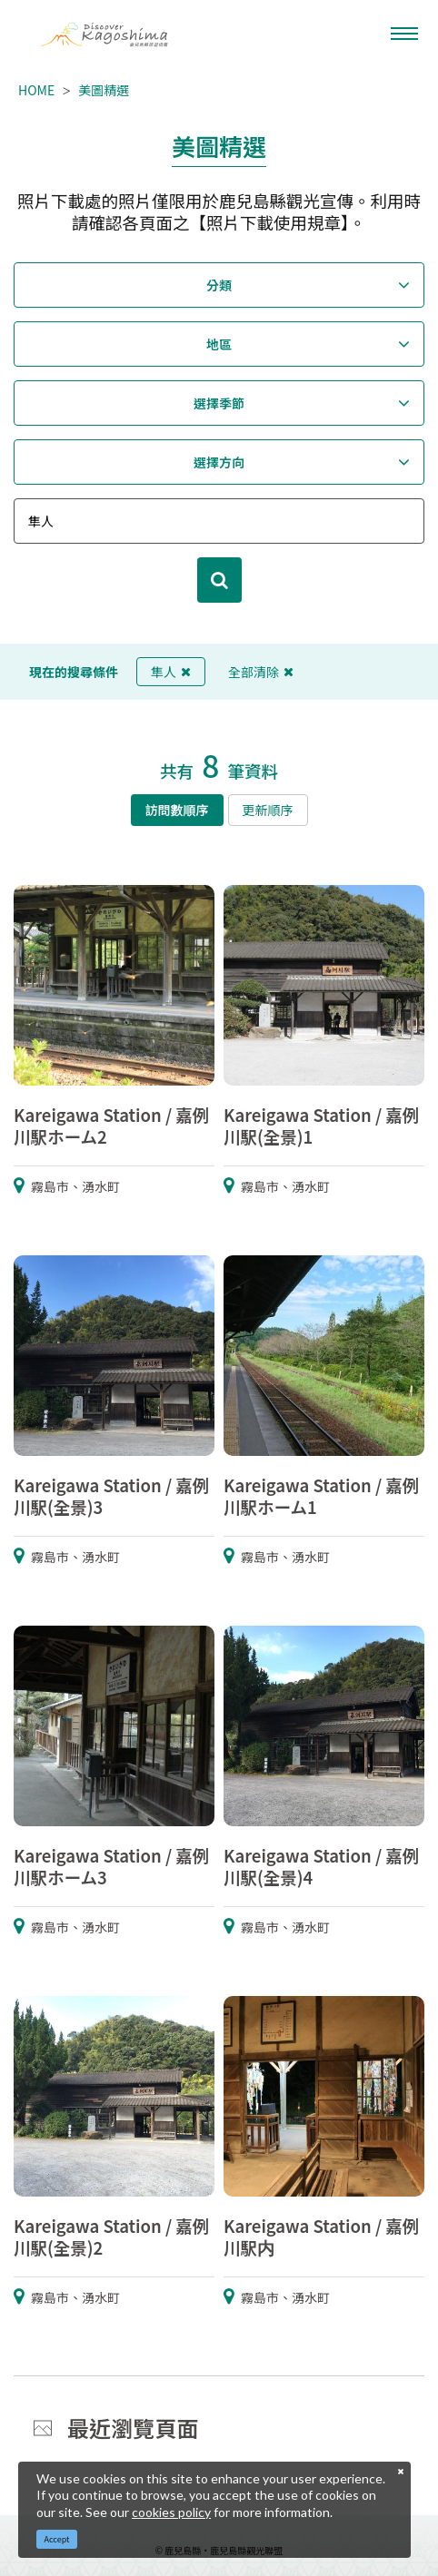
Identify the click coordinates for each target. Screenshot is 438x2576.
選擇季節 (219, 403)
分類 (219, 285)
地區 (219, 344)
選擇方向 (219, 462)
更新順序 (268, 810)
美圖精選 (103, 90)
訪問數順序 (177, 810)
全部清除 (261, 672)
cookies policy (171, 2512)
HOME (36, 90)
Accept (57, 2539)
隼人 (171, 672)
